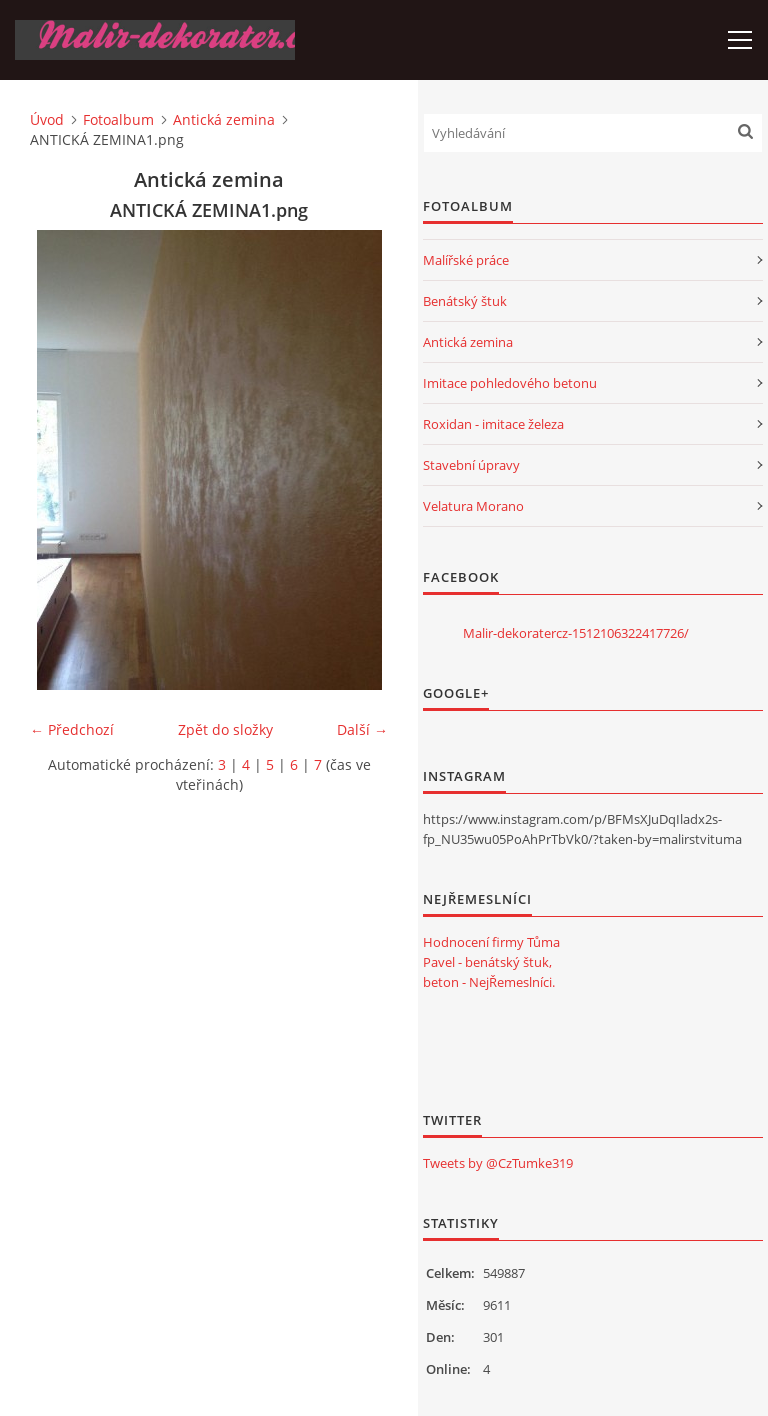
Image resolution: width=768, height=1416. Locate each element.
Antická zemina (224, 119)
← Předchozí (72, 729)
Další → (362, 729)
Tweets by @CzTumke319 (498, 1163)
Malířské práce (466, 260)
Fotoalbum (118, 119)
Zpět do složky (225, 729)
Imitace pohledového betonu (510, 383)
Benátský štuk (465, 301)
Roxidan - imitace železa (493, 424)
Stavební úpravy (471, 465)
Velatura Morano (473, 506)
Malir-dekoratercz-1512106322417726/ (576, 633)
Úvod (47, 119)
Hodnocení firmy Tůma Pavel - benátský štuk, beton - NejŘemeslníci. (491, 962)
